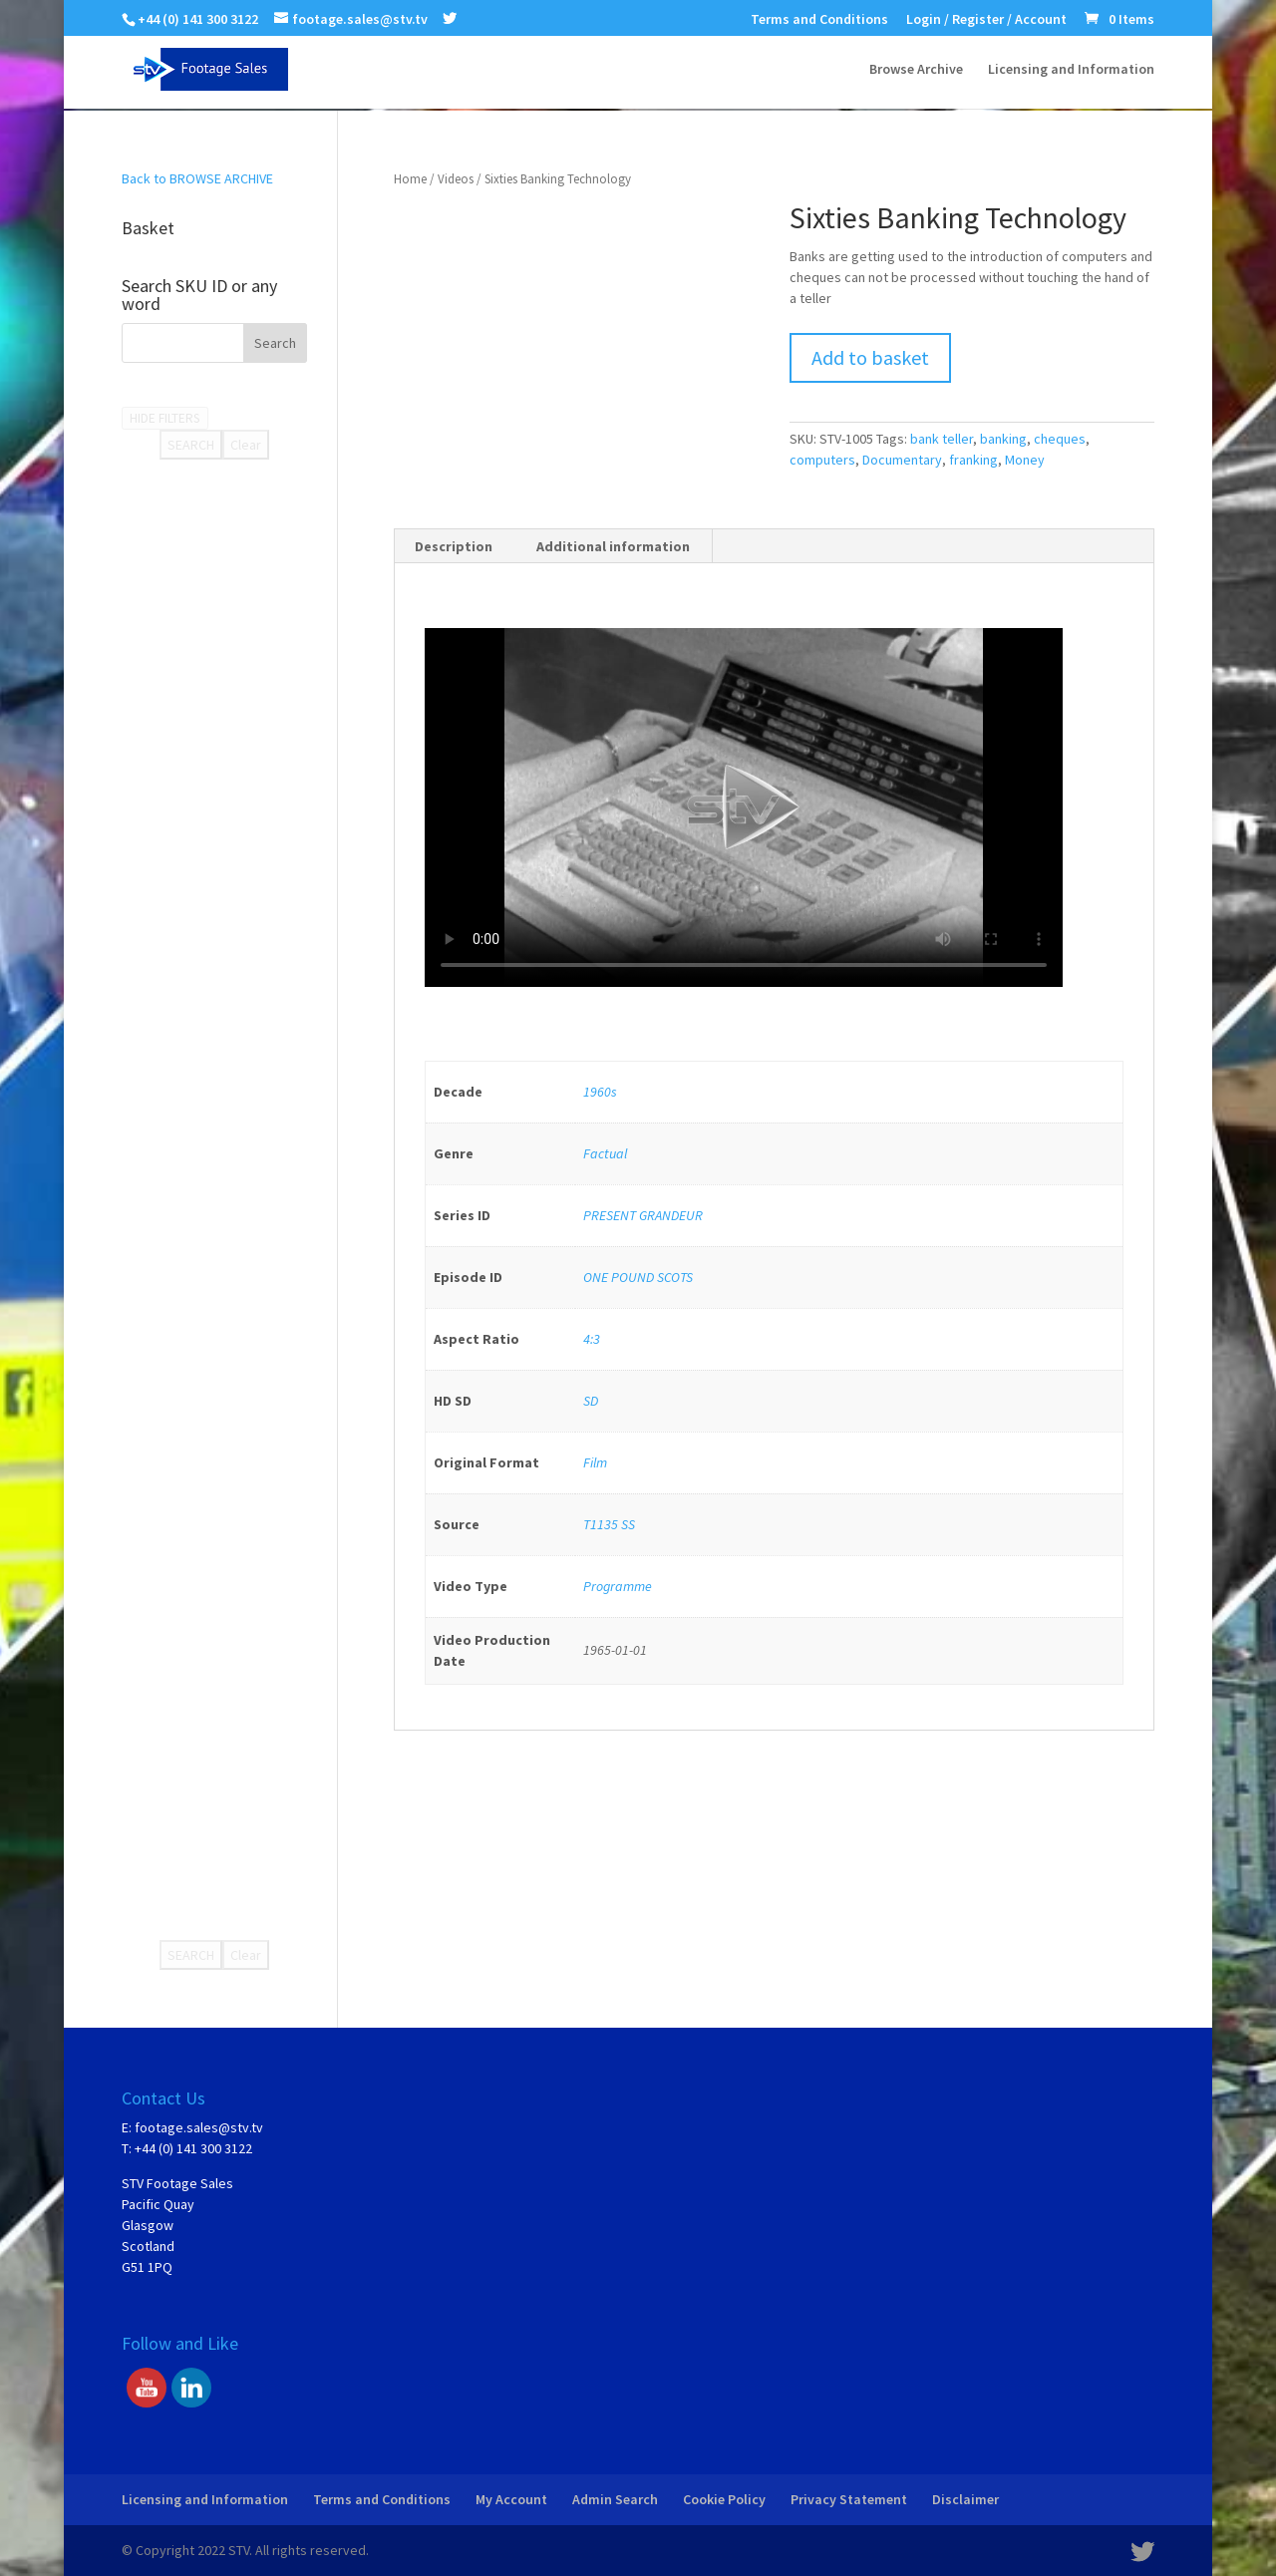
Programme (617, 1586)
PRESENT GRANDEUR (643, 1215)
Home (410, 178)
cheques (1060, 439)
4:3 (591, 1339)
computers (822, 460)
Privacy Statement (849, 2499)
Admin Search (615, 2499)
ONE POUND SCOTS (638, 1277)
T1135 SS (609, 1524)
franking (973, 460)
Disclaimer (965, 2499)
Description (453, 546)
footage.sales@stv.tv (199, 2127)
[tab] (454, 546)
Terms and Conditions (819, 20)
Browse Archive (916, 71)
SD (590, 1401)
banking (1003, 439)
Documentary (902, 460)
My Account (511, 2499)
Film (595, 1462)
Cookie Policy (724, 2499)
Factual (605, 1153)
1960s (600, 1092)
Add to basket (870, 357)
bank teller (941, 439)
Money (1025, 460)
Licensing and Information (1071, 71)
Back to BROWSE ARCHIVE (197, 178)
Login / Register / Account (986, 20)
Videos (456, 178)
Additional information (613, 546)
